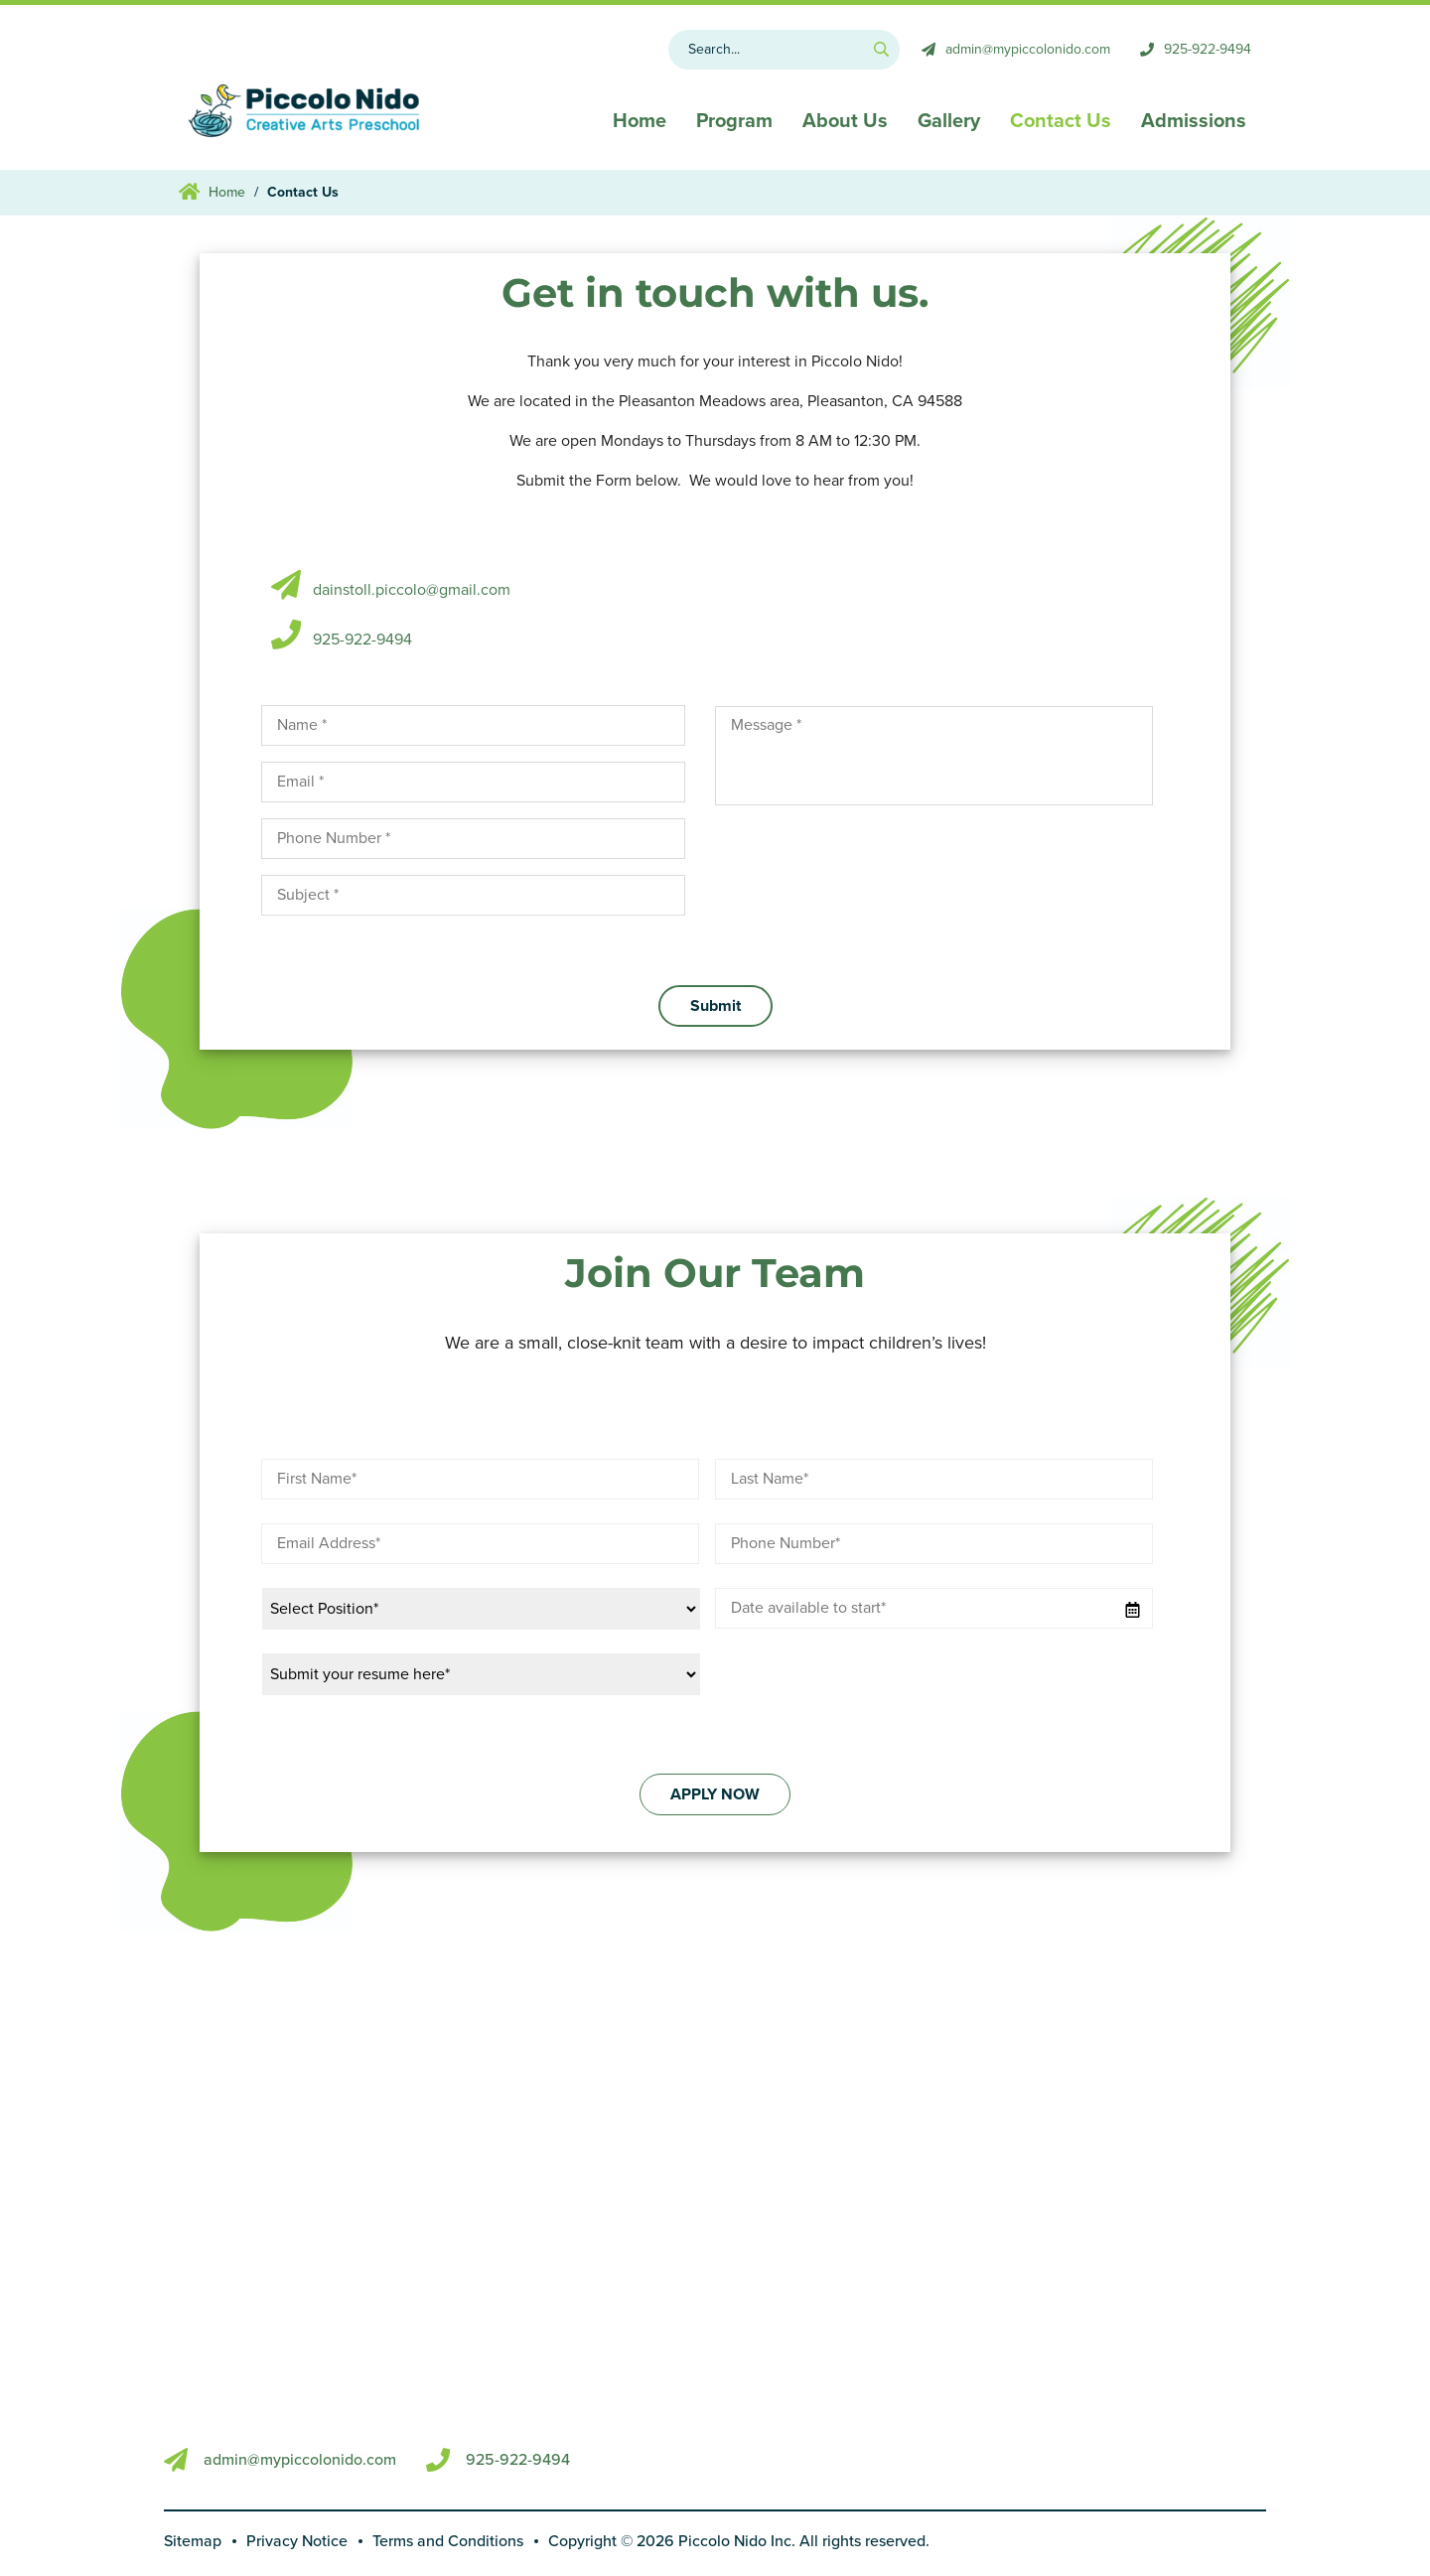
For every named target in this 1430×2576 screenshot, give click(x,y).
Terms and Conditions (447, 2541)
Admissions (1193, 121)
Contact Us (1060, 121)
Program (734, 121)
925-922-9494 (362, 639)
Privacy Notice (297, 2541)
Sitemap (192, 2541)
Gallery (949, 121)
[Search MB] (784, 50)
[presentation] (866, 860)
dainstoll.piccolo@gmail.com (411, 590)
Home (639, 121)
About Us (845, 121)
